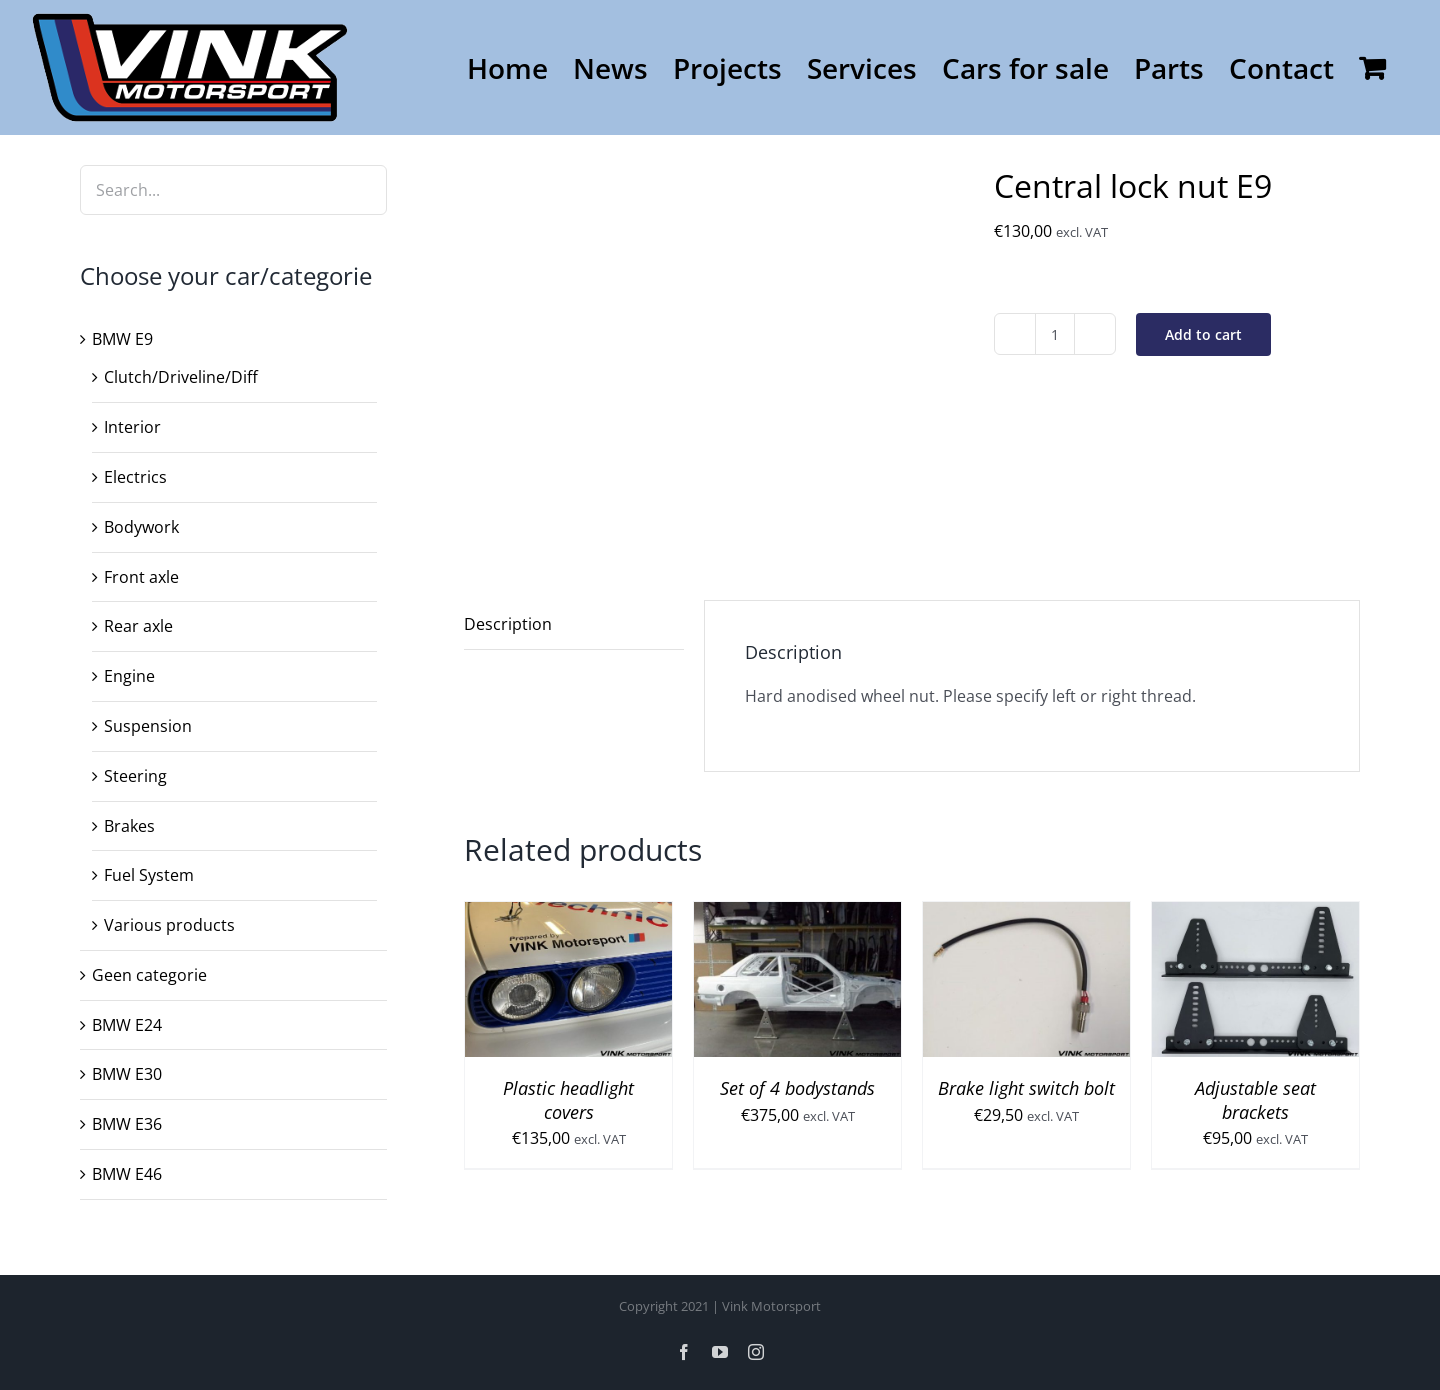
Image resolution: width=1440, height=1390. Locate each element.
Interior (132, 427)
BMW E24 (127, 1025)
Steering (135, 776)
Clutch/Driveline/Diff (181, 377)
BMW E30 (127, 1074)
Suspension (148, 726)
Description (508, 624)
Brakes (129, 826)
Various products (169, 925)
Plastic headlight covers (568, 1099)
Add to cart (1203, 334)
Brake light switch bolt (1026, 1088)
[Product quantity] (1055, 334)
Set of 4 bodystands (797, 1088)
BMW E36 (127, 1124)
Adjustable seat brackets (1255, 1099)
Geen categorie (149, 975)
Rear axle (138, 626)
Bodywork (141, 527)
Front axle (141, 577)
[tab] (574, 625)
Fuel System (149, 875)
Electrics (135, 477)
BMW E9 (122, 339)
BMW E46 (127, 1174)
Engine (129, 676)
